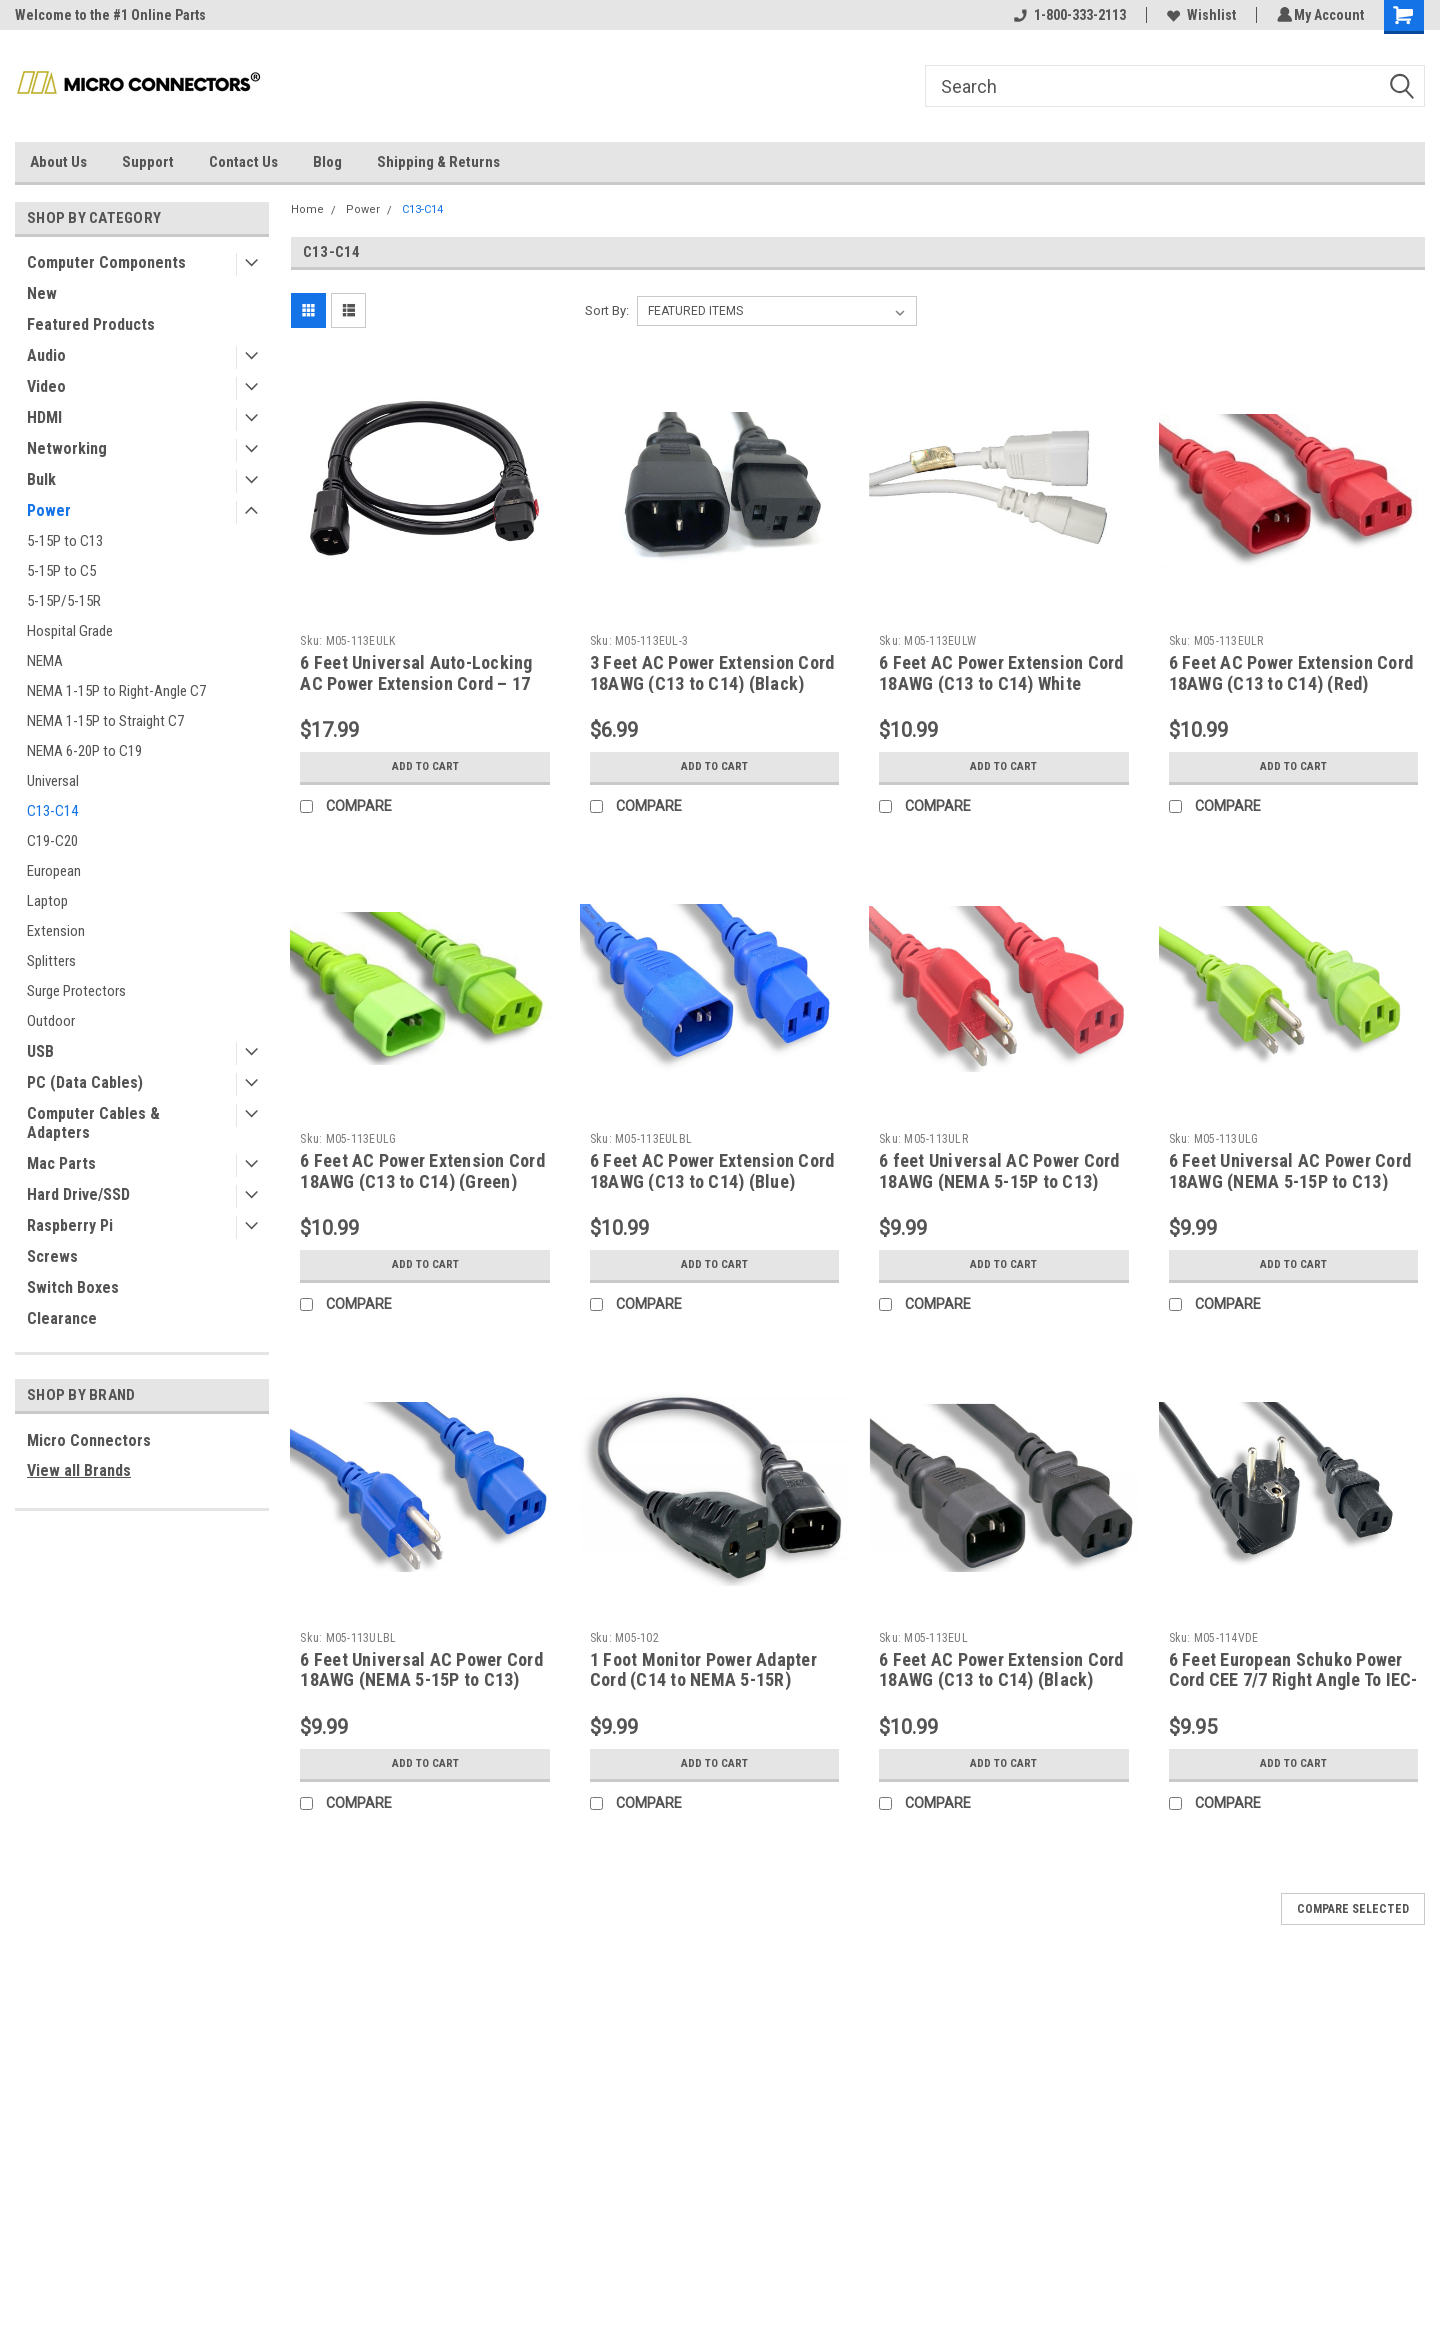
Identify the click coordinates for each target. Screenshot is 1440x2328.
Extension (56, 931)
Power (49, 510)
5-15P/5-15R (64, 601)
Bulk (41, 479)
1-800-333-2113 (1067, 15)
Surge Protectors (76, 991)
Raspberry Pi (70, 1225)
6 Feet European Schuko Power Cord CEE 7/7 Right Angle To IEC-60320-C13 (1293, 1680)
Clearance (62, 1318)
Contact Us (243, 162)
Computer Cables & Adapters (93, 1123)
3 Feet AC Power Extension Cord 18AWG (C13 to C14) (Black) (712, 673)
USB (40, 1051)
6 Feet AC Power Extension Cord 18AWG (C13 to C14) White (1001, 673)
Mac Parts (61, 1163)
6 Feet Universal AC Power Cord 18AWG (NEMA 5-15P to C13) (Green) (1290, 1181)
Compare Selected (1353, 1909)
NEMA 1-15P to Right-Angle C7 (116, 691)
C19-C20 (52, 841)
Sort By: (607, 310)
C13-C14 (52, 811)
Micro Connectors (89, 1440)
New (42, 293)
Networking (67, 448)
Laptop (47, 901)
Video (46, 386)
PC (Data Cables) (85, 1082)
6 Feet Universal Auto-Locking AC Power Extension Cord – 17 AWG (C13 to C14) (416, 683)
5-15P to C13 (65, 541)
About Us (58, 162)
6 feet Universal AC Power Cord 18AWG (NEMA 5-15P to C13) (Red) (999, 1181)
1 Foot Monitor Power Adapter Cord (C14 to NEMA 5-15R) (703, 1670)
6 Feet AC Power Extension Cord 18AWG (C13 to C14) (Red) (1291, 673)
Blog (327, 162)
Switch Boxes (73, 1287)
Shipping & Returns (438, 162)
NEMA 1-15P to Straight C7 (105, 721)
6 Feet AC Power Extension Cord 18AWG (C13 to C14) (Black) (1001, 1670)
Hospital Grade (70, 631)
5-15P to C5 (61, 571)
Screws (52, 1256)
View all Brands (79, 1470)
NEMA (45, 661)
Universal (53, 781)
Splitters (51, 961)
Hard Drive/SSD (78, 1194)
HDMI (44, 417)
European (54, 871)
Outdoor (51, 1021)
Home (307, 209)
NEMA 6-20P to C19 (84, 751)
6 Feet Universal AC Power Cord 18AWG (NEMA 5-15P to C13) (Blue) (421, 1680)
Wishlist (1198, 15)
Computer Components (106, 262)
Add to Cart (425, 767)
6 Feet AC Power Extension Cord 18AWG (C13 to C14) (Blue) (712, 1171)
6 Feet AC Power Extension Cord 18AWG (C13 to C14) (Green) (422, 1171)
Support (148, 162)
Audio (46, 355)
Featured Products (91, 324)
